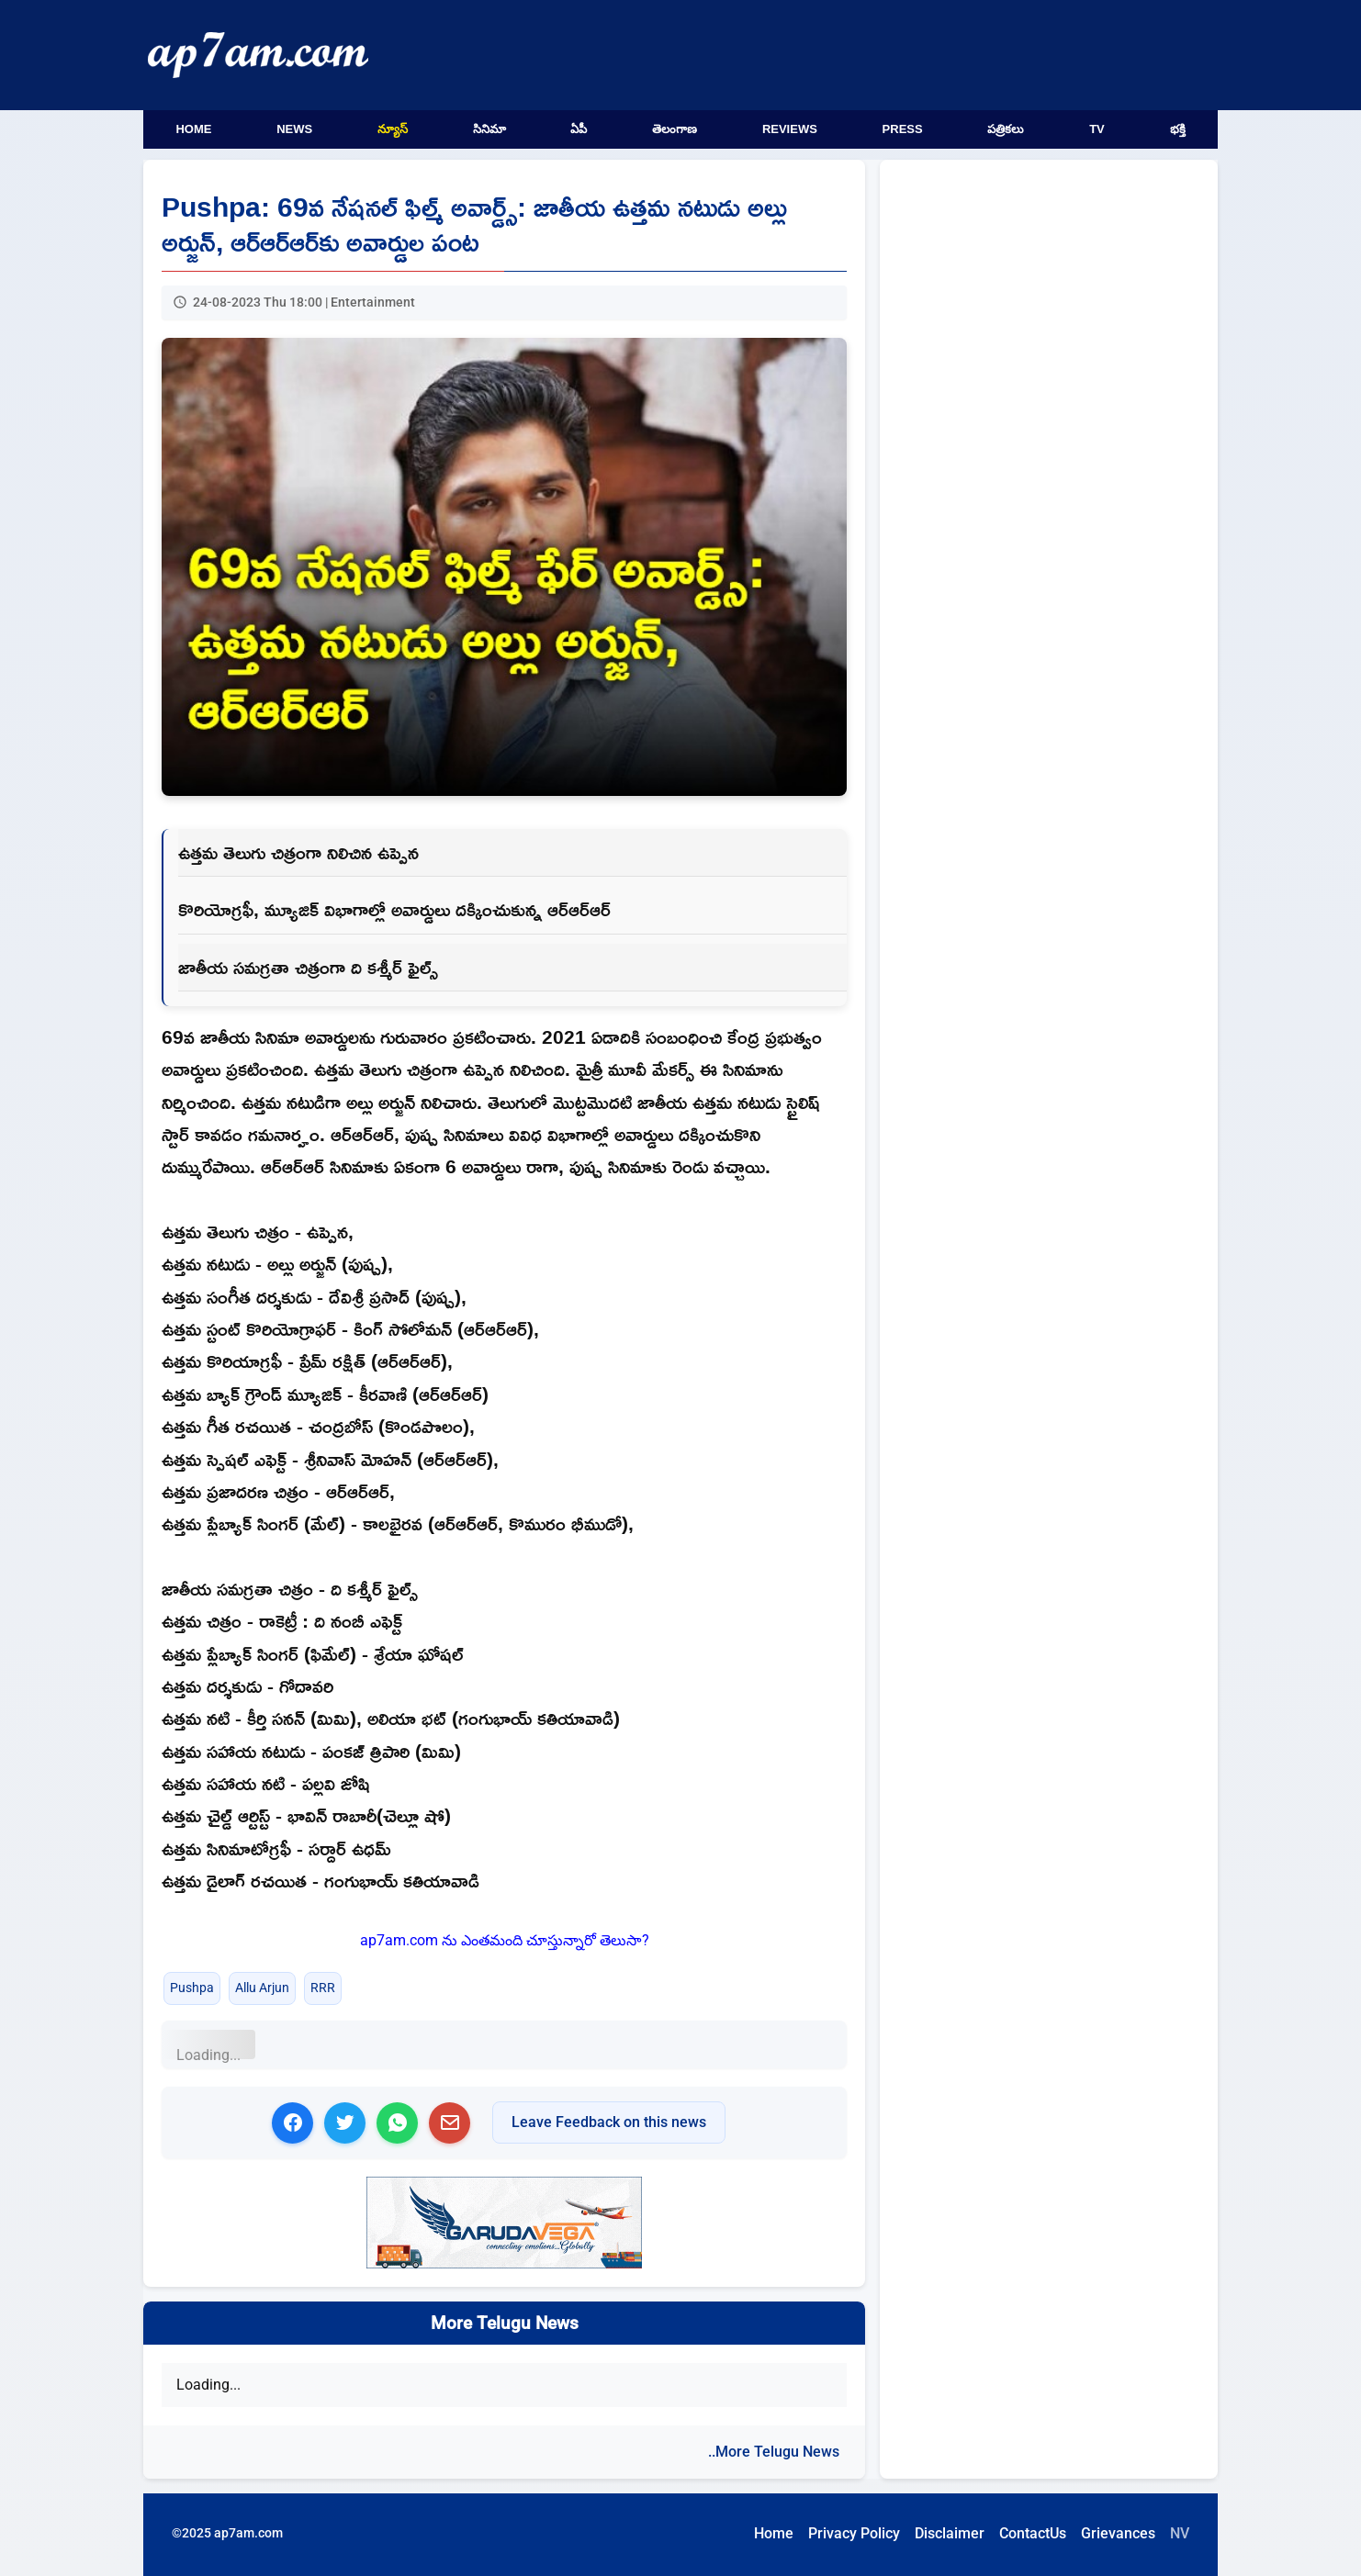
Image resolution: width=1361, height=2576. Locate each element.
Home (193, 129)
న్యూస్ (392, 129)
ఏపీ (578, 129)
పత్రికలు (1005, 129)
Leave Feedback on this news (609, 2122)
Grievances (1118, 2533)
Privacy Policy (854, 2533)
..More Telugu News (773, 2451)
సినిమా (489, 129)
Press (903, 129)
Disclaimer (949, 2533)
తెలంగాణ (674, 129)
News (294, 129)
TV (1097, 129)
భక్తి (1178, 129)
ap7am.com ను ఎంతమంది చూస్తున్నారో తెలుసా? (504, 1940)
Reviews (789, 129)
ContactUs (1032, 2533)
